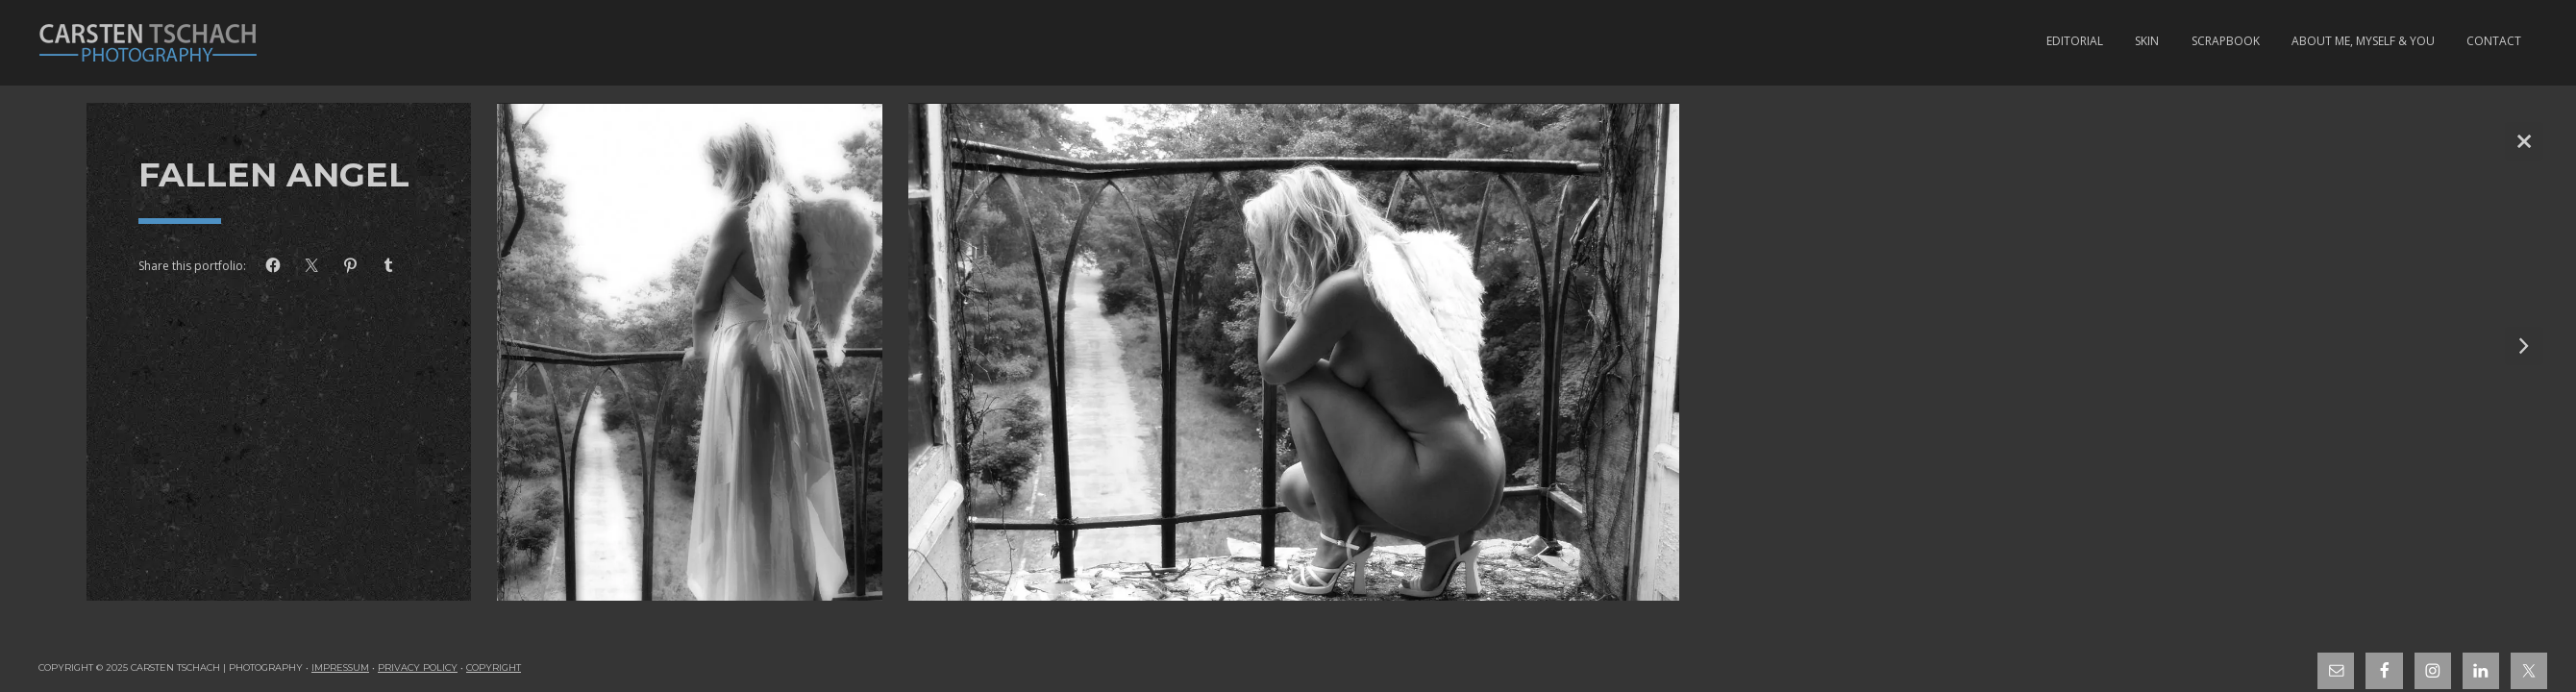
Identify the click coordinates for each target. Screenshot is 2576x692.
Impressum (340, 667)
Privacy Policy (418, 667)
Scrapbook (2226, 41)
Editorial (2074, 41)
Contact (2493, 41)
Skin (2147, 41)
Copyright (493, 667)
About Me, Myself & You (2363, 41)
